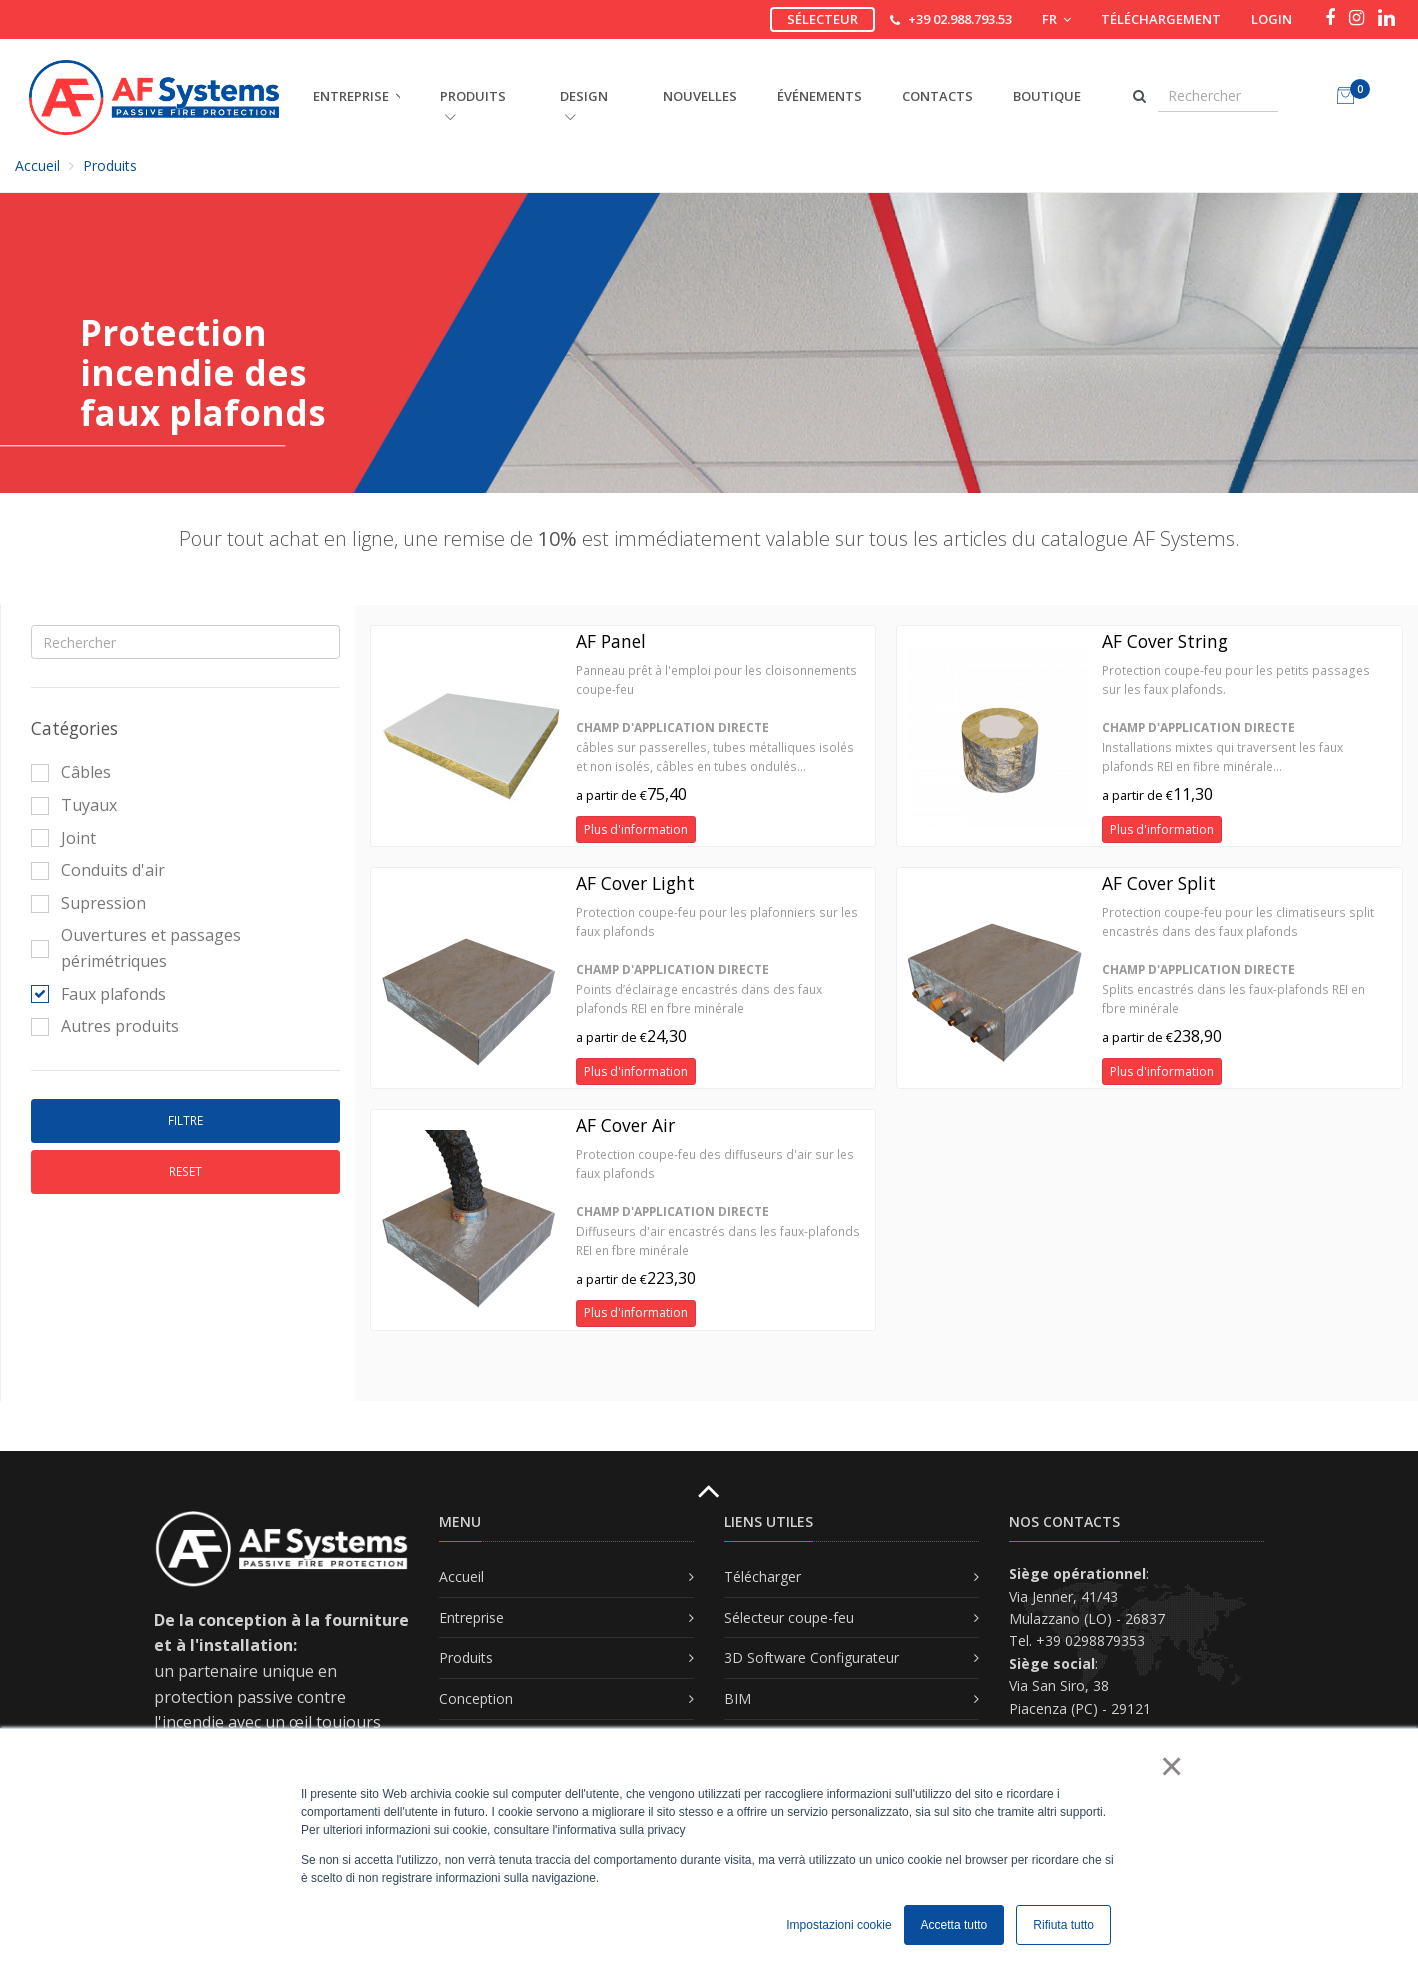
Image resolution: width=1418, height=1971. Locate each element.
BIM (737, 1698)
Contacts (937, 96)
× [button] (1170, 1766)
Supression (88, 903)
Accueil (37, 165)
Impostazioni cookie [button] (838, 1925)
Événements (819, 96)
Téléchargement (1161, 19)
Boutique (1047, 96)
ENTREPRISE (351, 96)
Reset (185, 1171)
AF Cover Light (635, 883)
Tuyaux (74, 805)
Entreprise (471, 1617)
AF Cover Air (625, 1125)
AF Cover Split (1159, 883)
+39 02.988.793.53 (960, 19)
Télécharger (762, 1576)
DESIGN (584, 105)
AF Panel (611, 641)
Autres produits (105, 1026)
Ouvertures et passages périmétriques (136, 948)
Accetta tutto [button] (954, 1925)
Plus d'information (636, 829)
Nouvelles (700, 96)
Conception (476, 1698)
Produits (110, 165)
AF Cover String (1165, 641)
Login (1271, 19)
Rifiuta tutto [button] (1063, 1925)
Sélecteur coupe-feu (789, 1617)
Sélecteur (822, 19)
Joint (63, 838)
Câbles (71, 772)
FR (1056, 19)
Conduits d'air (98, 870)
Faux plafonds (98, 994)
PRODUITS (473, 105)
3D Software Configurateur (811, 1657)
